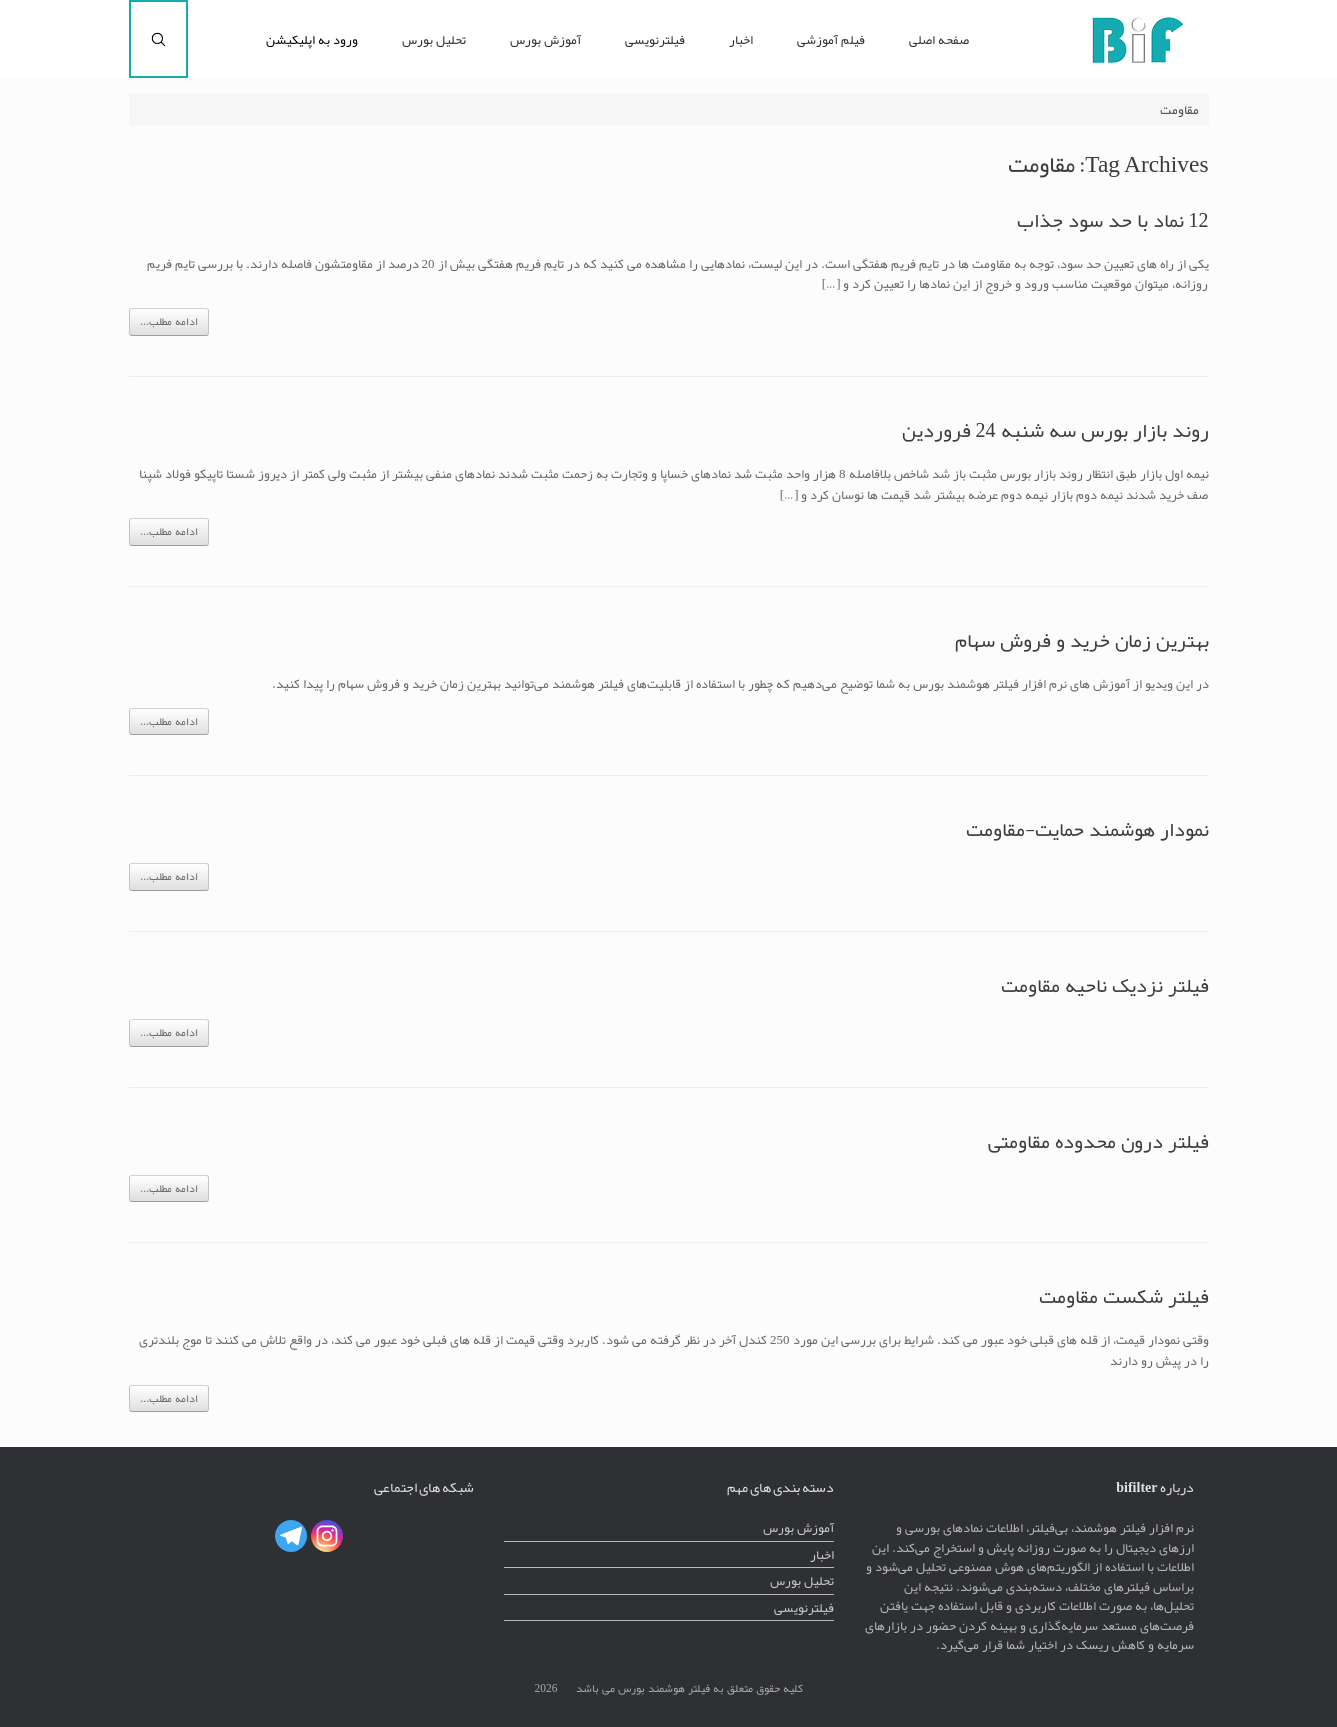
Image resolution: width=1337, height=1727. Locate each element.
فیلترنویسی (655, 39)
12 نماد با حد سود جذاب (1113, 220)
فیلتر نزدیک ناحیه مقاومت (1105, 985)
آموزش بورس (545, 39)
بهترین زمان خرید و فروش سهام (1082, 640)
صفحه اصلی (939, 39)
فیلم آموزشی (831, 39)
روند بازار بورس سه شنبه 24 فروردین (1055, 430)
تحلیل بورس (434, 39)
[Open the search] (158, 39)
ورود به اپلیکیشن (312, 39)
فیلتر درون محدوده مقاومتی (1098, 1141)
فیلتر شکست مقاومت (1124, 1296)
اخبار (741, 39)
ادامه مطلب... (169, 321)
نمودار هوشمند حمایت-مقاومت (1087, 829)
